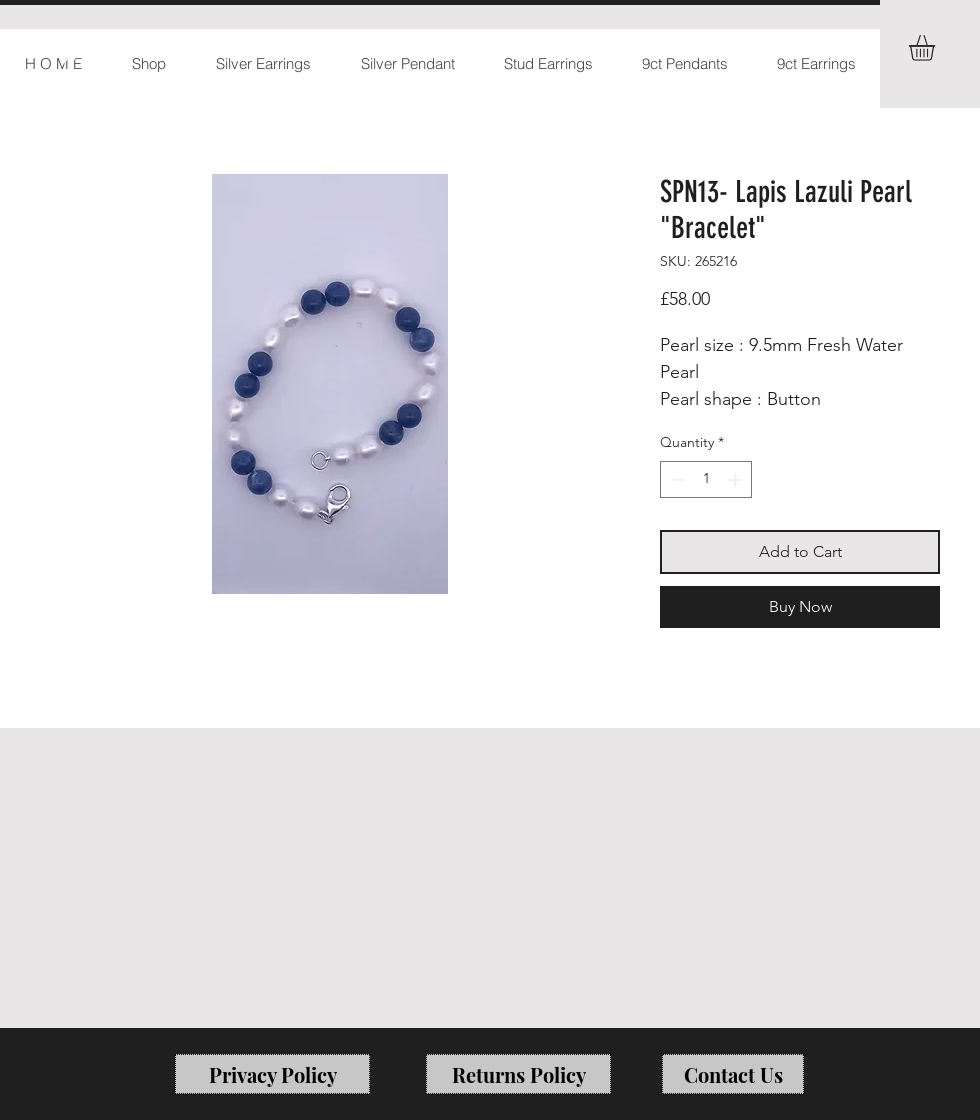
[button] (937, 48)
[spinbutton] (706, 479)
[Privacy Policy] (272, 1074)
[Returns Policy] (518, 1074)
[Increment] (736, 479)
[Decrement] (675, 479)
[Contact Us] (733, 1074)
